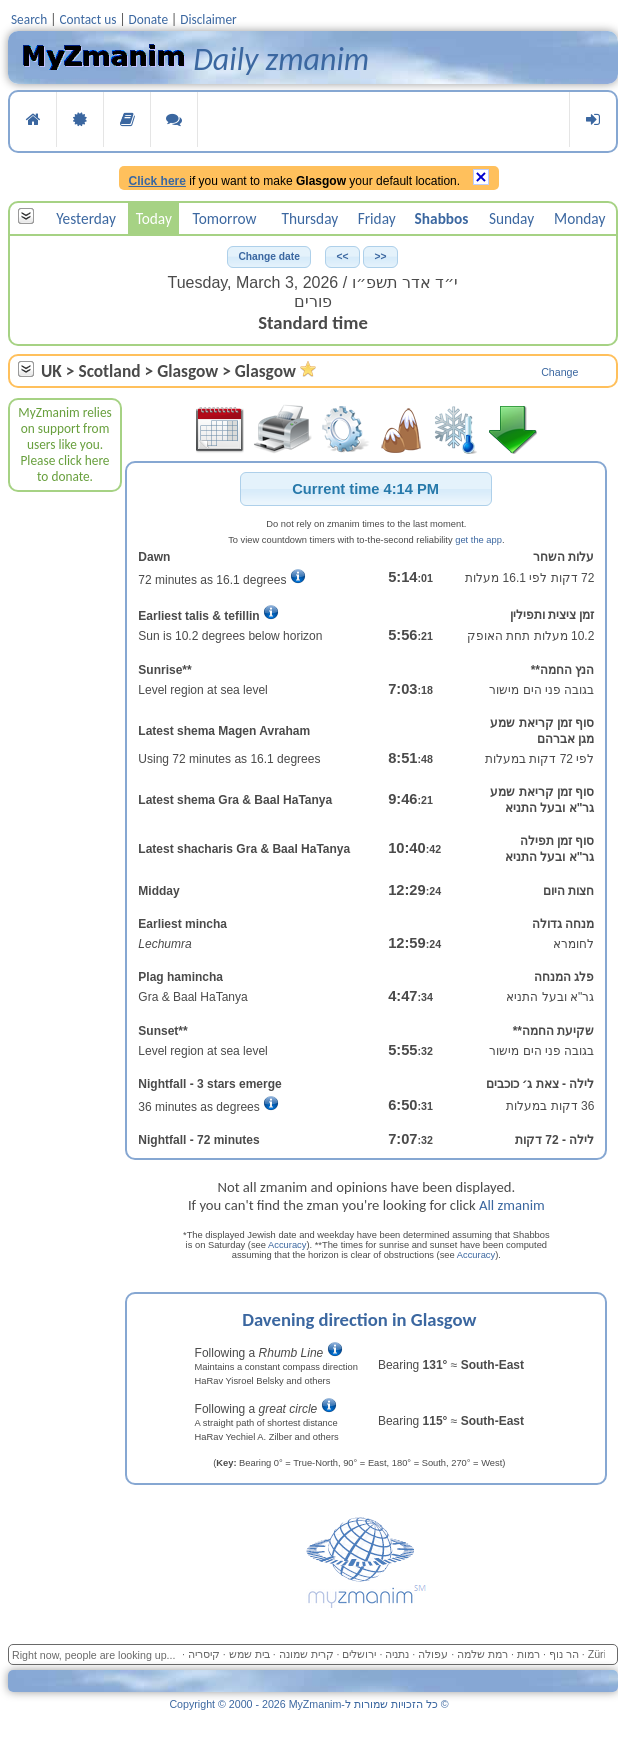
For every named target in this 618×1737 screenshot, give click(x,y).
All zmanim (512, 1205)
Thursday (309, 218)
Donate (148, 19)
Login (593, 119)
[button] (269, 256)
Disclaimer (208, 19)
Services (80, 119)
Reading (127, 119)
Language (174, 119)
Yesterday (86, 218)
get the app (478, 540)
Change (559, 372)
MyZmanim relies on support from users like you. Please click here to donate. (65, 444)
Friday (377, 218)
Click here (157, 181)
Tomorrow (225, 218)
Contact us (87, 19)
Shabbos (442, 218)
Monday (579, 218)
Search (29, 19)
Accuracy (287, 1245)
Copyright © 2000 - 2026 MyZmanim (308, 1704)
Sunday (511, 218)
